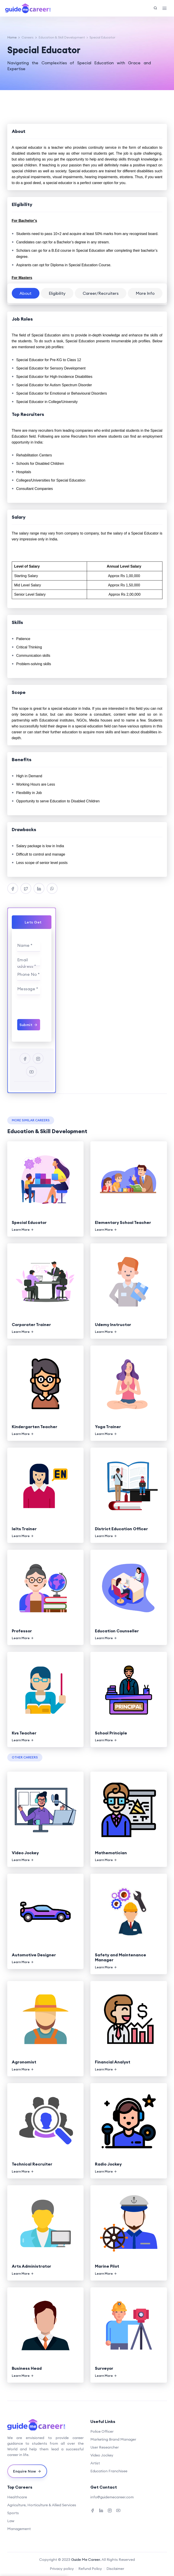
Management (19, 2528)
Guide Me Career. (86, 2559)
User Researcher (104, 2447)
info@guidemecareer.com (112, 2497)
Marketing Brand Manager (113, 2439)
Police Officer (102, 2431)
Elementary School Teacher (123, 1222)
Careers (28, 37)
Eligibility (57, 293)
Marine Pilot (107, 2266)
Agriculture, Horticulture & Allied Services (41, 2505)
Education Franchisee (108, 2471)
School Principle (111, 1733)
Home (12, 37)
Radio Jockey (108, 2164)
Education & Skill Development (62, 37)
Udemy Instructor (113, 1324)
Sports (13, 2513)
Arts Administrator (31, 2266)
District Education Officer (121, 1528)
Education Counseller (117, 1630)
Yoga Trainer (108, 1426)
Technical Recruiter (32, 2164)
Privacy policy (62, 2568)
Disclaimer (115, 2568)
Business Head (27, 2368)
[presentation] (51, 1007)
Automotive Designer (34, 1954)
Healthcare (17, 2497)
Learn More (23, 1230)
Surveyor (104, 2368)
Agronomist (24, 2062)
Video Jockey (25, 1852)
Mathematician (111, 1852)
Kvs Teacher (24, 1733)
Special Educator (29, 1222)
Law (10, 2520)
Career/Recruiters (100, 293)
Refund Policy (90, 2568)
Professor (22, 1630)
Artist (95, 2463)
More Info (145, 293)
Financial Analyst (112, 2062)
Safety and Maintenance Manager (120, 1957)
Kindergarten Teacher (34, 1426)
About (25, 293)
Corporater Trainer (31, 1324)
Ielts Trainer (24, 1528)
